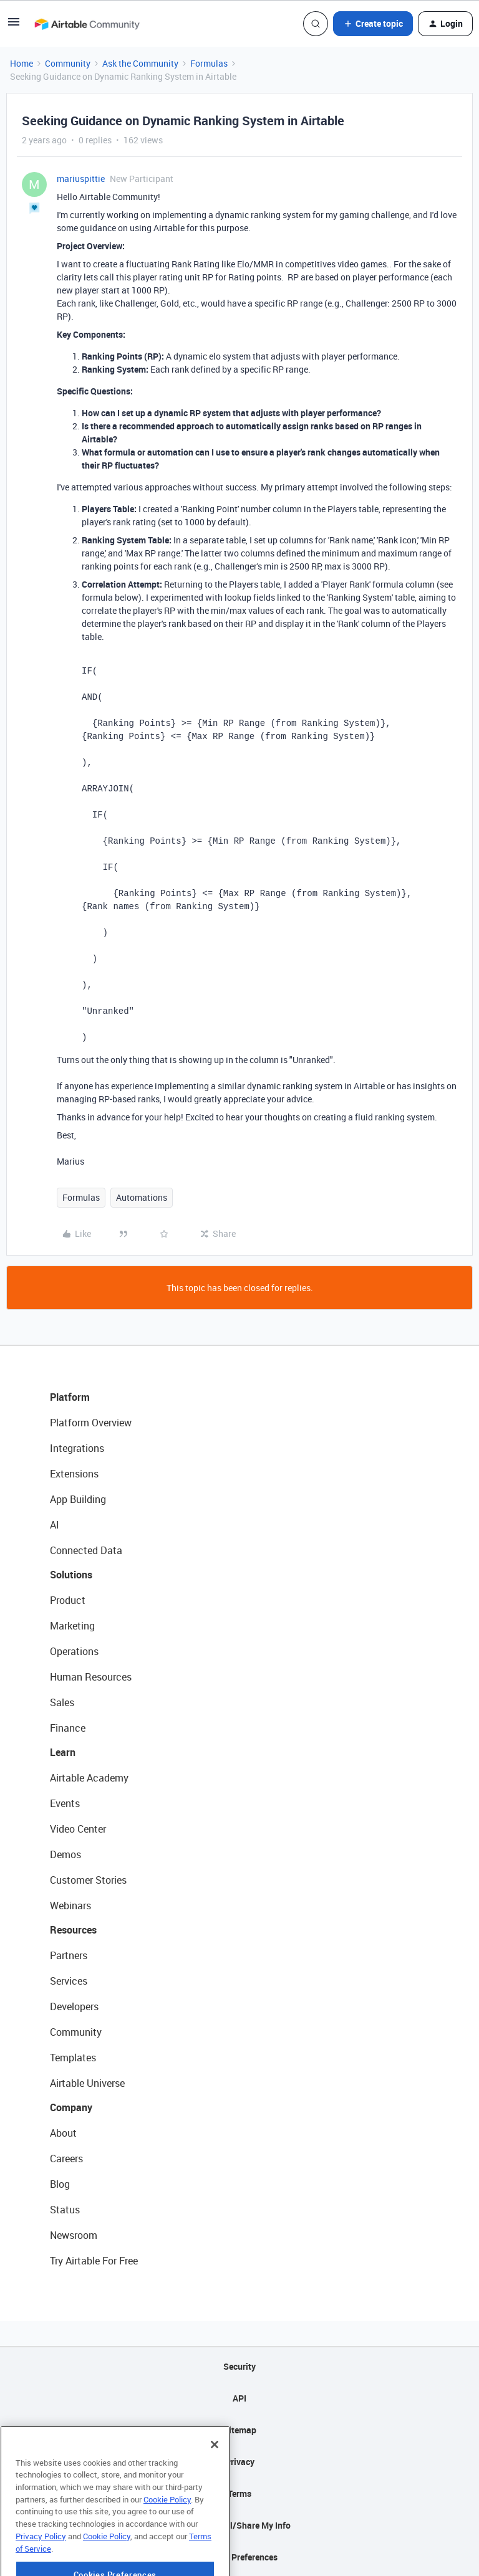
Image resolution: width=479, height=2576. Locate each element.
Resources (73, 1930)
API (239, 2398)
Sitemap (239, 2430)
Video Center (78, 1829)
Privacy (239, 2462)
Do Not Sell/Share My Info (240, 2525)
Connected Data (86, 1550)
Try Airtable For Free (94, 2261)
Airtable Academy (89, 1778)
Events (65, 1803)
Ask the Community (140, 63)
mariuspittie (81, 178)
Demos (65, 1854)
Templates (73, 2057)
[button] (13, 26)
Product (67, 1600)
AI (54, 1525)
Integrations (77, 1448)
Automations (141, 1197)
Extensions (74, 1474)
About (63, 2133)
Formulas (209, 63)
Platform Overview (91, 1422)
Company (71, 2107)
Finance (67, 1728)
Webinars (70, 1905)
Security (239, 2366)
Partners (68, 1955)
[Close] (214, 2478)
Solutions (71, 1574)
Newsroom (73, 2235)
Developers (74, 2006)
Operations (74, 1651)
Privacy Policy (41, 2569)
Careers (66, 2158)
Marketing (72, 1626)
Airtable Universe (87, 2083)
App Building (78, 1499)
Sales (62, 1702)
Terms (239, 2493)
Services (68, 1981)
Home (21, 63)
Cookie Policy (167, 2533)
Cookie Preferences (240, 2557)
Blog (60, 2184)
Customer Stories (88, 1880)
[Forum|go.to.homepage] (86, 23)
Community (67, 63)
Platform (70, 1397)
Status (65, 2209)
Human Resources (91, 1677)
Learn (62, 1752)
